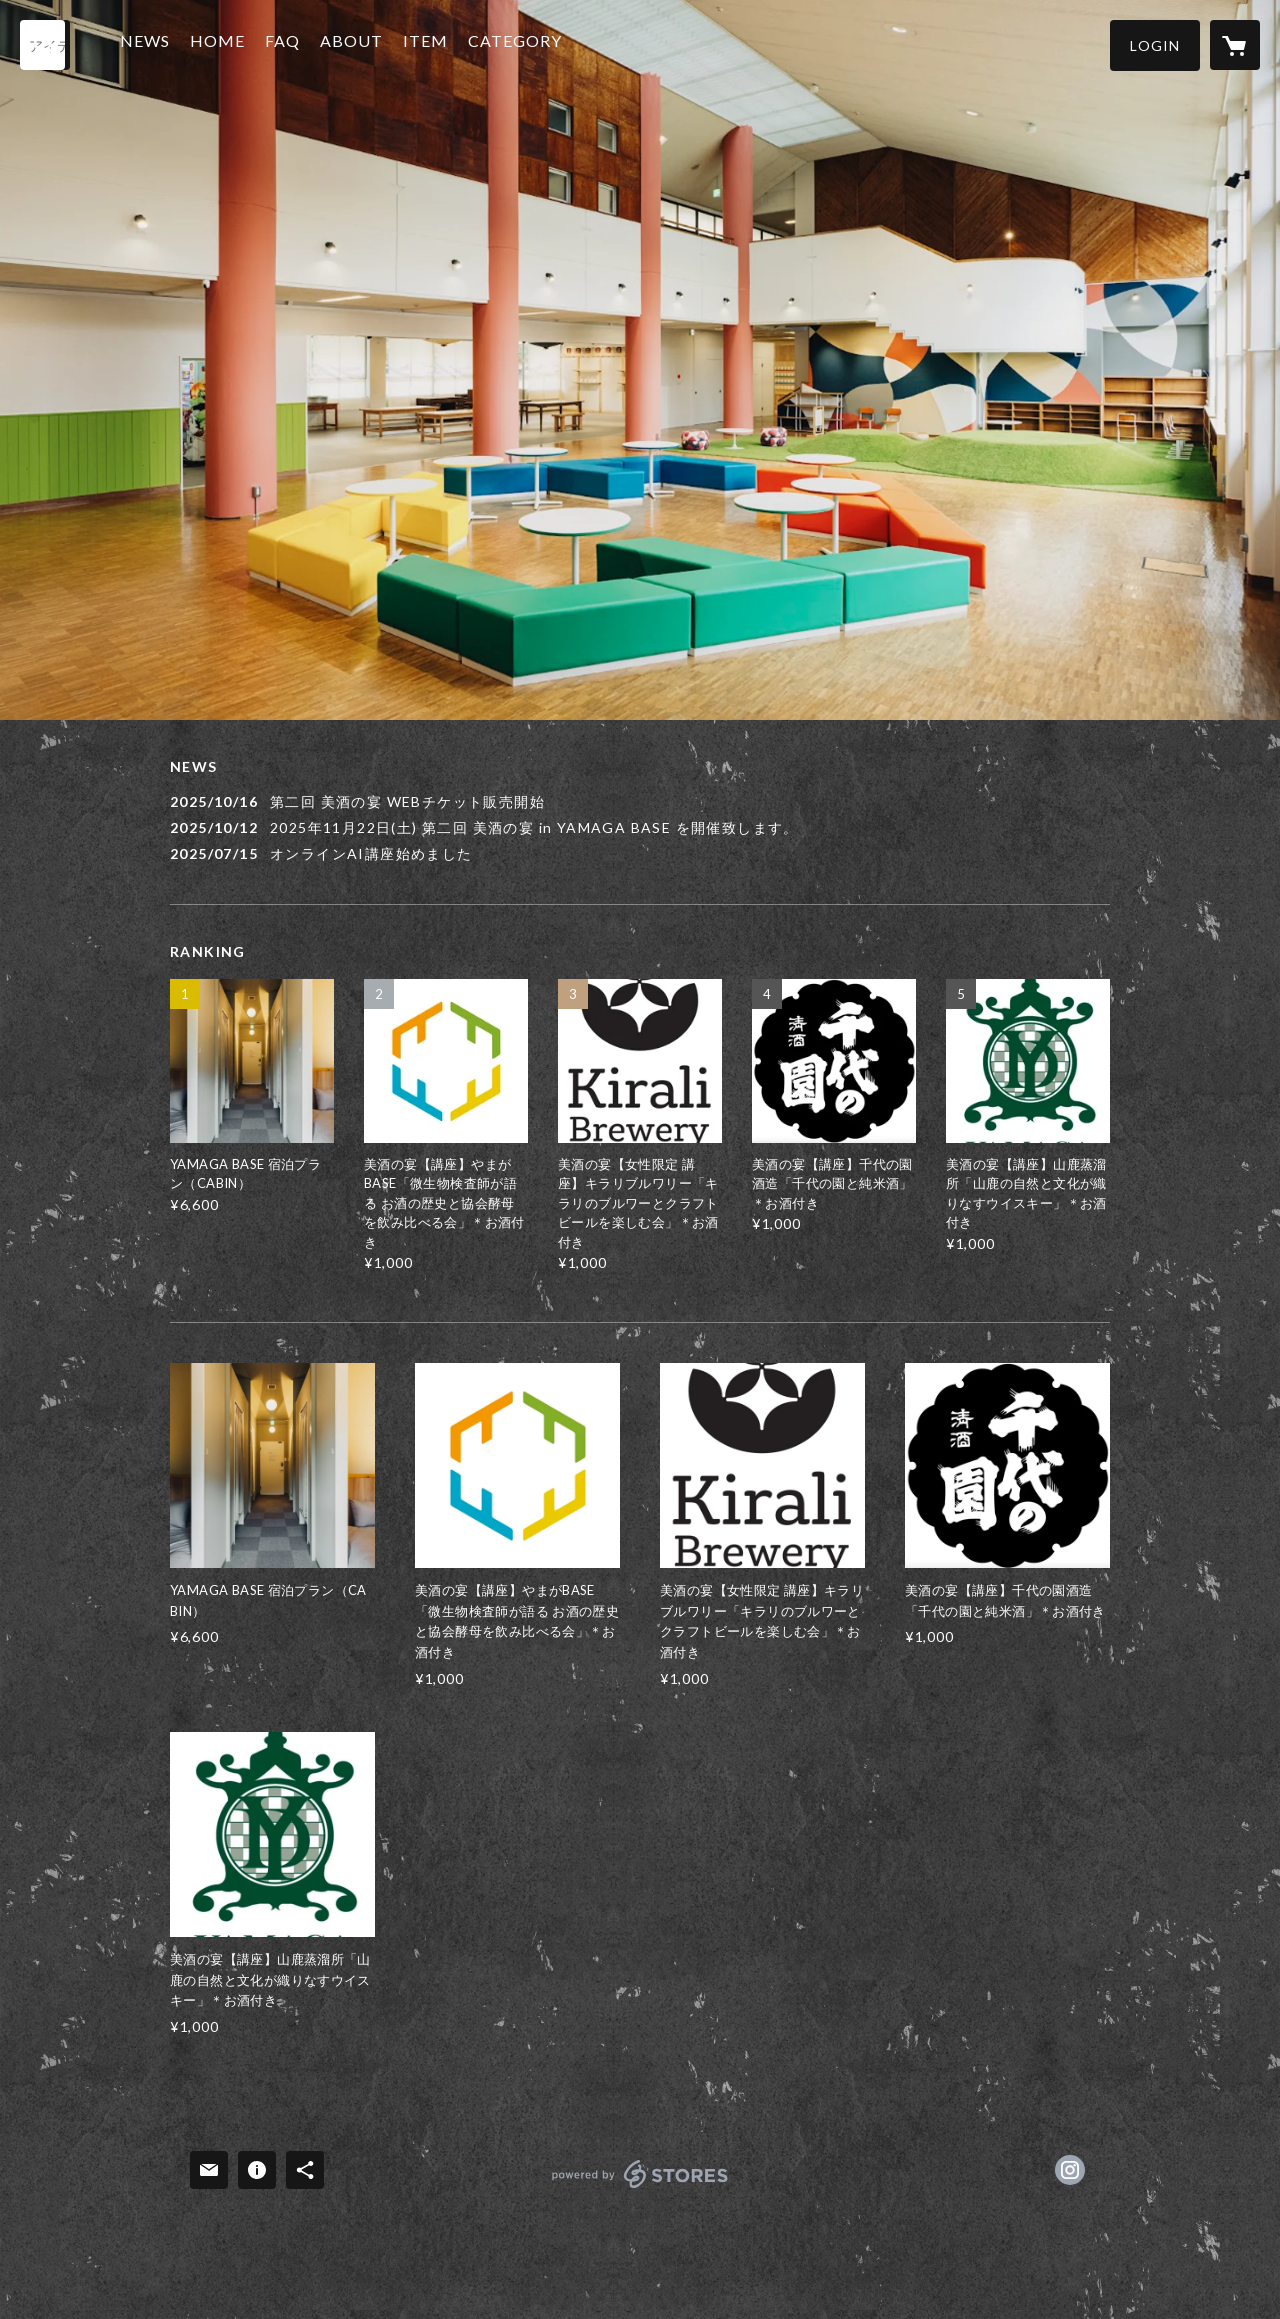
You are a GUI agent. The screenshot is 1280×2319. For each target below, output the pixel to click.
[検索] (45, 45)
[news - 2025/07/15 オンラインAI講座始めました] (640, 853)
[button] (1155, 45)
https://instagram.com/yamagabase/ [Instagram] (1070, 2170)
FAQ (292, 43)
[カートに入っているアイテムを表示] (1235, 45)
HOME (227, 43)
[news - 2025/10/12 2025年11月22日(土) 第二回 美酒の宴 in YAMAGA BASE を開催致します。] (640, 827)
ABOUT (361, 43)
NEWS (155, 43)
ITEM (435, 43)
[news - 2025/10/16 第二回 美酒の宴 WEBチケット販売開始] (640, 801)
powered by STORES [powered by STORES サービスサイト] (640, 2187)
